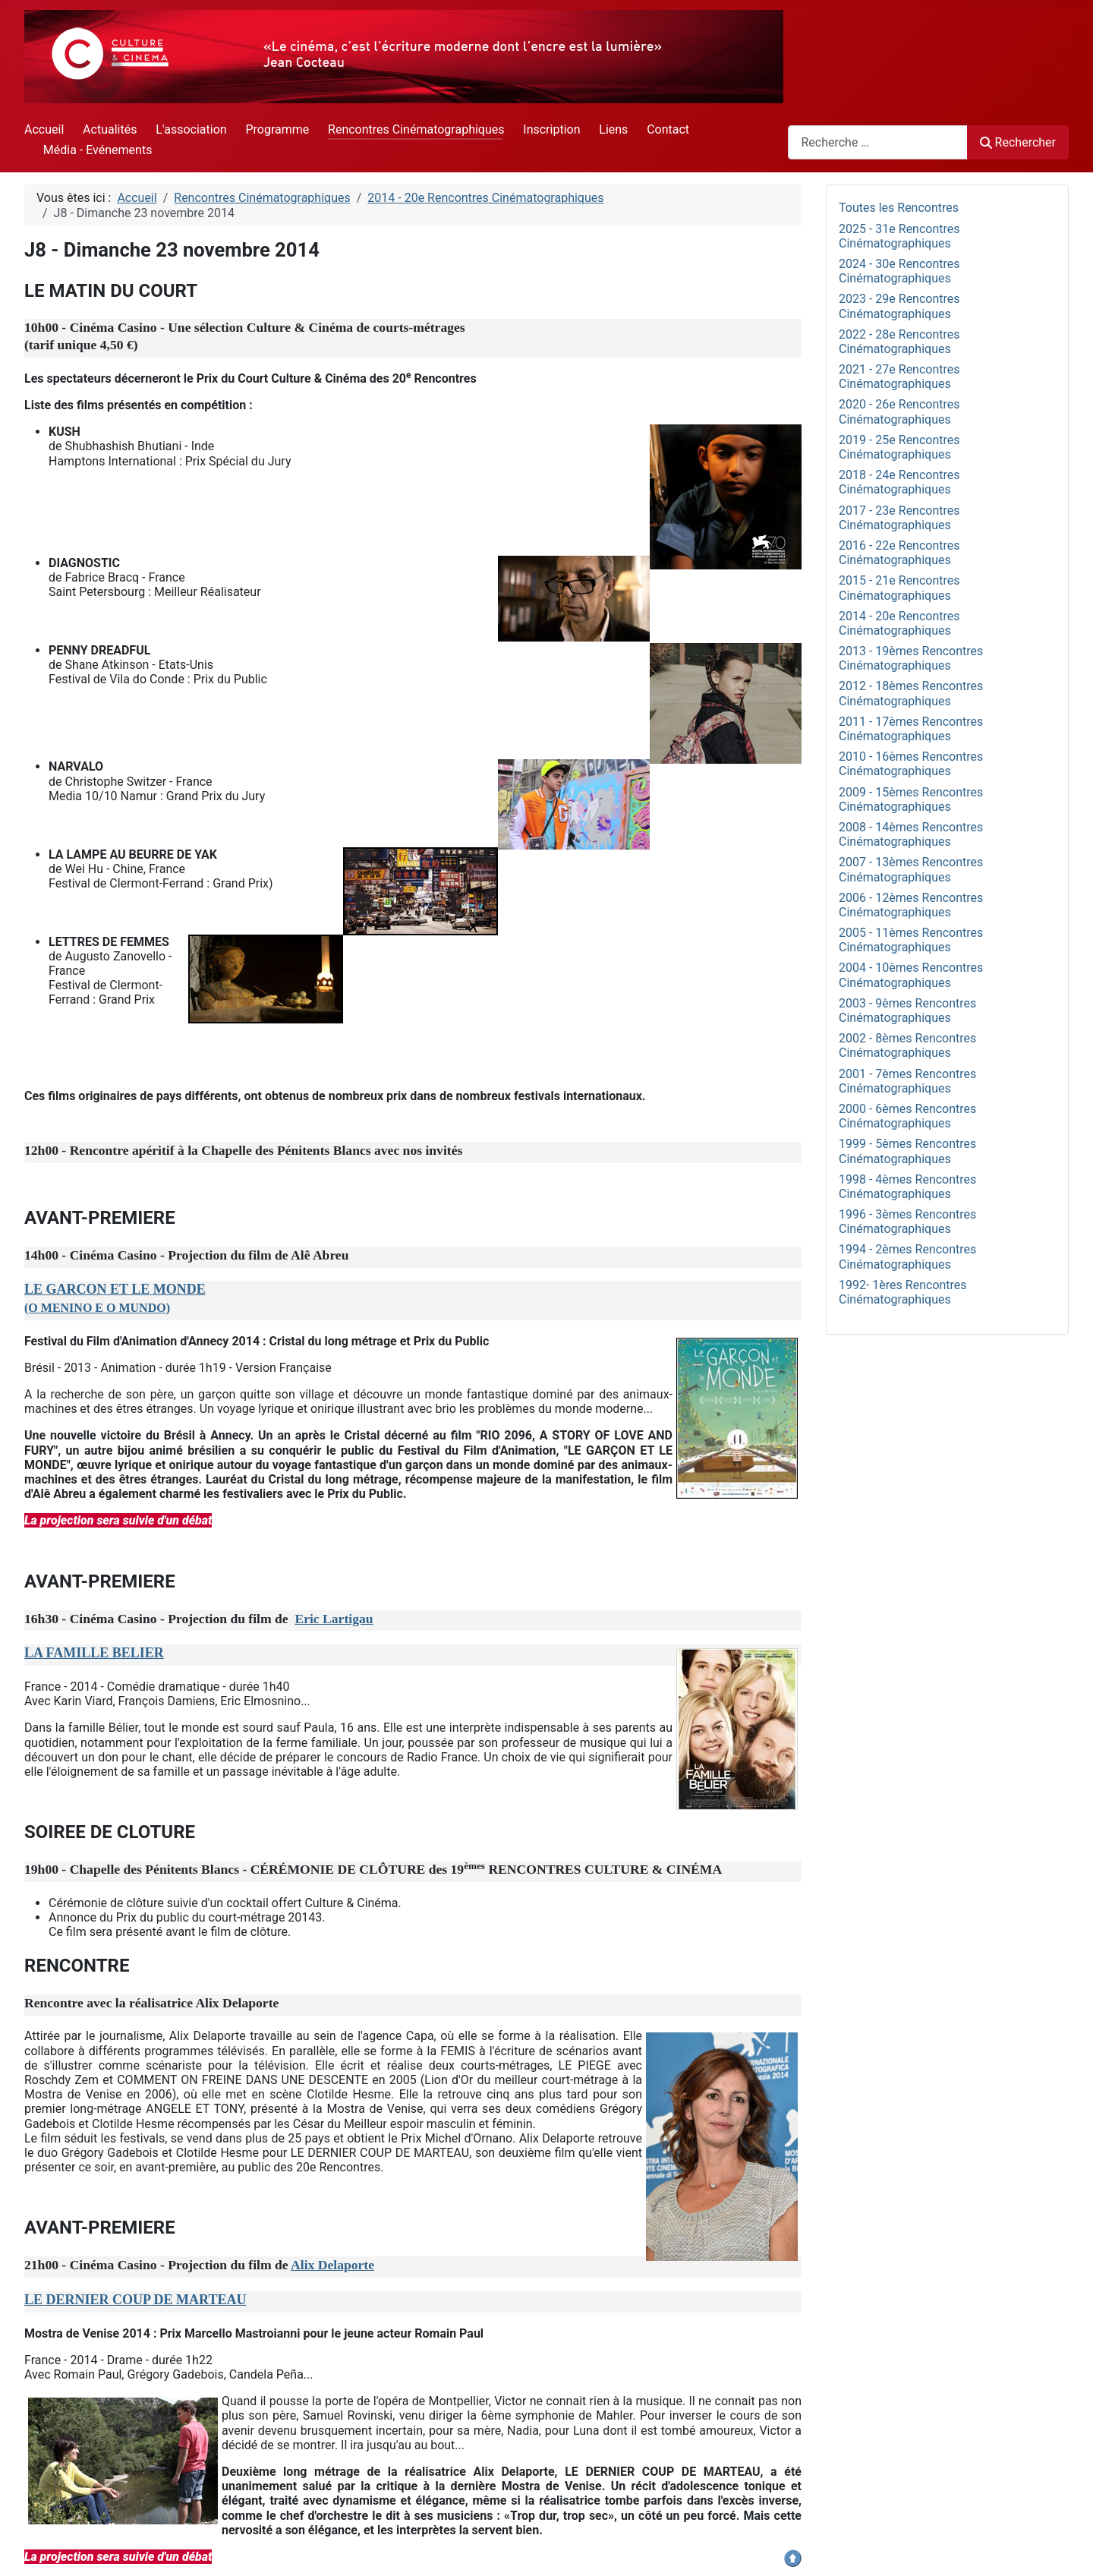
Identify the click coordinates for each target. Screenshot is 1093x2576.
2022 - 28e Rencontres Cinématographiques (899, 341)
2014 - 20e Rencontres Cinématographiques (899, 623)
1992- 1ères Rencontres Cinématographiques (903, 1292)
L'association (191, 129)
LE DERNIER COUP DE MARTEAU (135, 2299)
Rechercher (1018, 142)
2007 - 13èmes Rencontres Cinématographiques (911, 869)
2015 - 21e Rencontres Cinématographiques (899, 587)
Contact (668, 129)
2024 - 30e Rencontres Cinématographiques (899, 271)
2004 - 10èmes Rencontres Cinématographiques (911, 974)
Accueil (44, 129)
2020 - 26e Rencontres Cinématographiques (899, 411)
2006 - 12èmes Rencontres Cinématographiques (911, 905)
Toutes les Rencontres (899, 207)
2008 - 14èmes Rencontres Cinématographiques (911, 834)
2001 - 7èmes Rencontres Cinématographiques (907, 1081)
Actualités (110, 129)
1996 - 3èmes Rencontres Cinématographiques (907, 1221)
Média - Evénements (98, 150)
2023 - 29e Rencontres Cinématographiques (899, 306)
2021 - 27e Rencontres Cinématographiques (899, 376)
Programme (277, 129)
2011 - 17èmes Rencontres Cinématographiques (911, 728)
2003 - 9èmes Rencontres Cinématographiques (907, 1010)
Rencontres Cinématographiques (416, 129)
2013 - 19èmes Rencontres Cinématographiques (911, 658)
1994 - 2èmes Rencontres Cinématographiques (907, 1256)
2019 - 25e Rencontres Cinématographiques (899, 447)
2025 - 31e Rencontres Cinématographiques (899, 236)
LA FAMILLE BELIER (94, 1652)
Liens (613, 129)
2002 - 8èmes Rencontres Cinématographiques (907, 1045)
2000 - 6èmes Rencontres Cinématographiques (907, 1116)
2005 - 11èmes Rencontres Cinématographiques (911, 939)
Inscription (551, 129)
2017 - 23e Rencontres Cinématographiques (899, 517)
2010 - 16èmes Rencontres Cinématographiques (911, 763)
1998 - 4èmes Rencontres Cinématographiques (907, 1186)
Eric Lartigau (334, 1618)
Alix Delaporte (332, 2264)
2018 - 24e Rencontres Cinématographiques (899, 482)
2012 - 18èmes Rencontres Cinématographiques (911, 693)
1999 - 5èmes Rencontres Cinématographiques (907, 1151)
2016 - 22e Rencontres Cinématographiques (899, 552)
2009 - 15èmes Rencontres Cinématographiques (911, 799)
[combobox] (878, 142)
